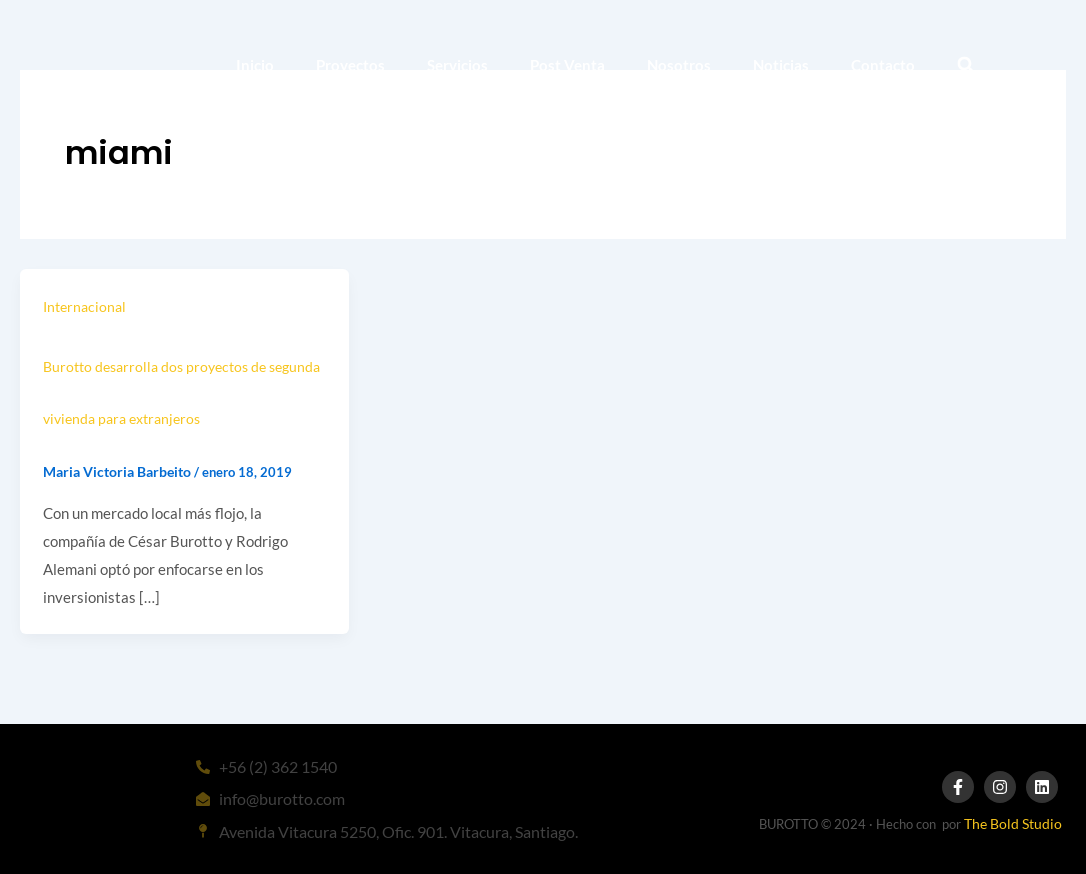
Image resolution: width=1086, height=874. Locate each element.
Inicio (255, 65)
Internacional (84, 306)
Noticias (781, 65)
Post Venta (567, 65)
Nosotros (679, 65)
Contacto (883, 65)
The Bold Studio (1013, 823)
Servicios (457, 65)
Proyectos (350, 65)
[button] (965, 65)
